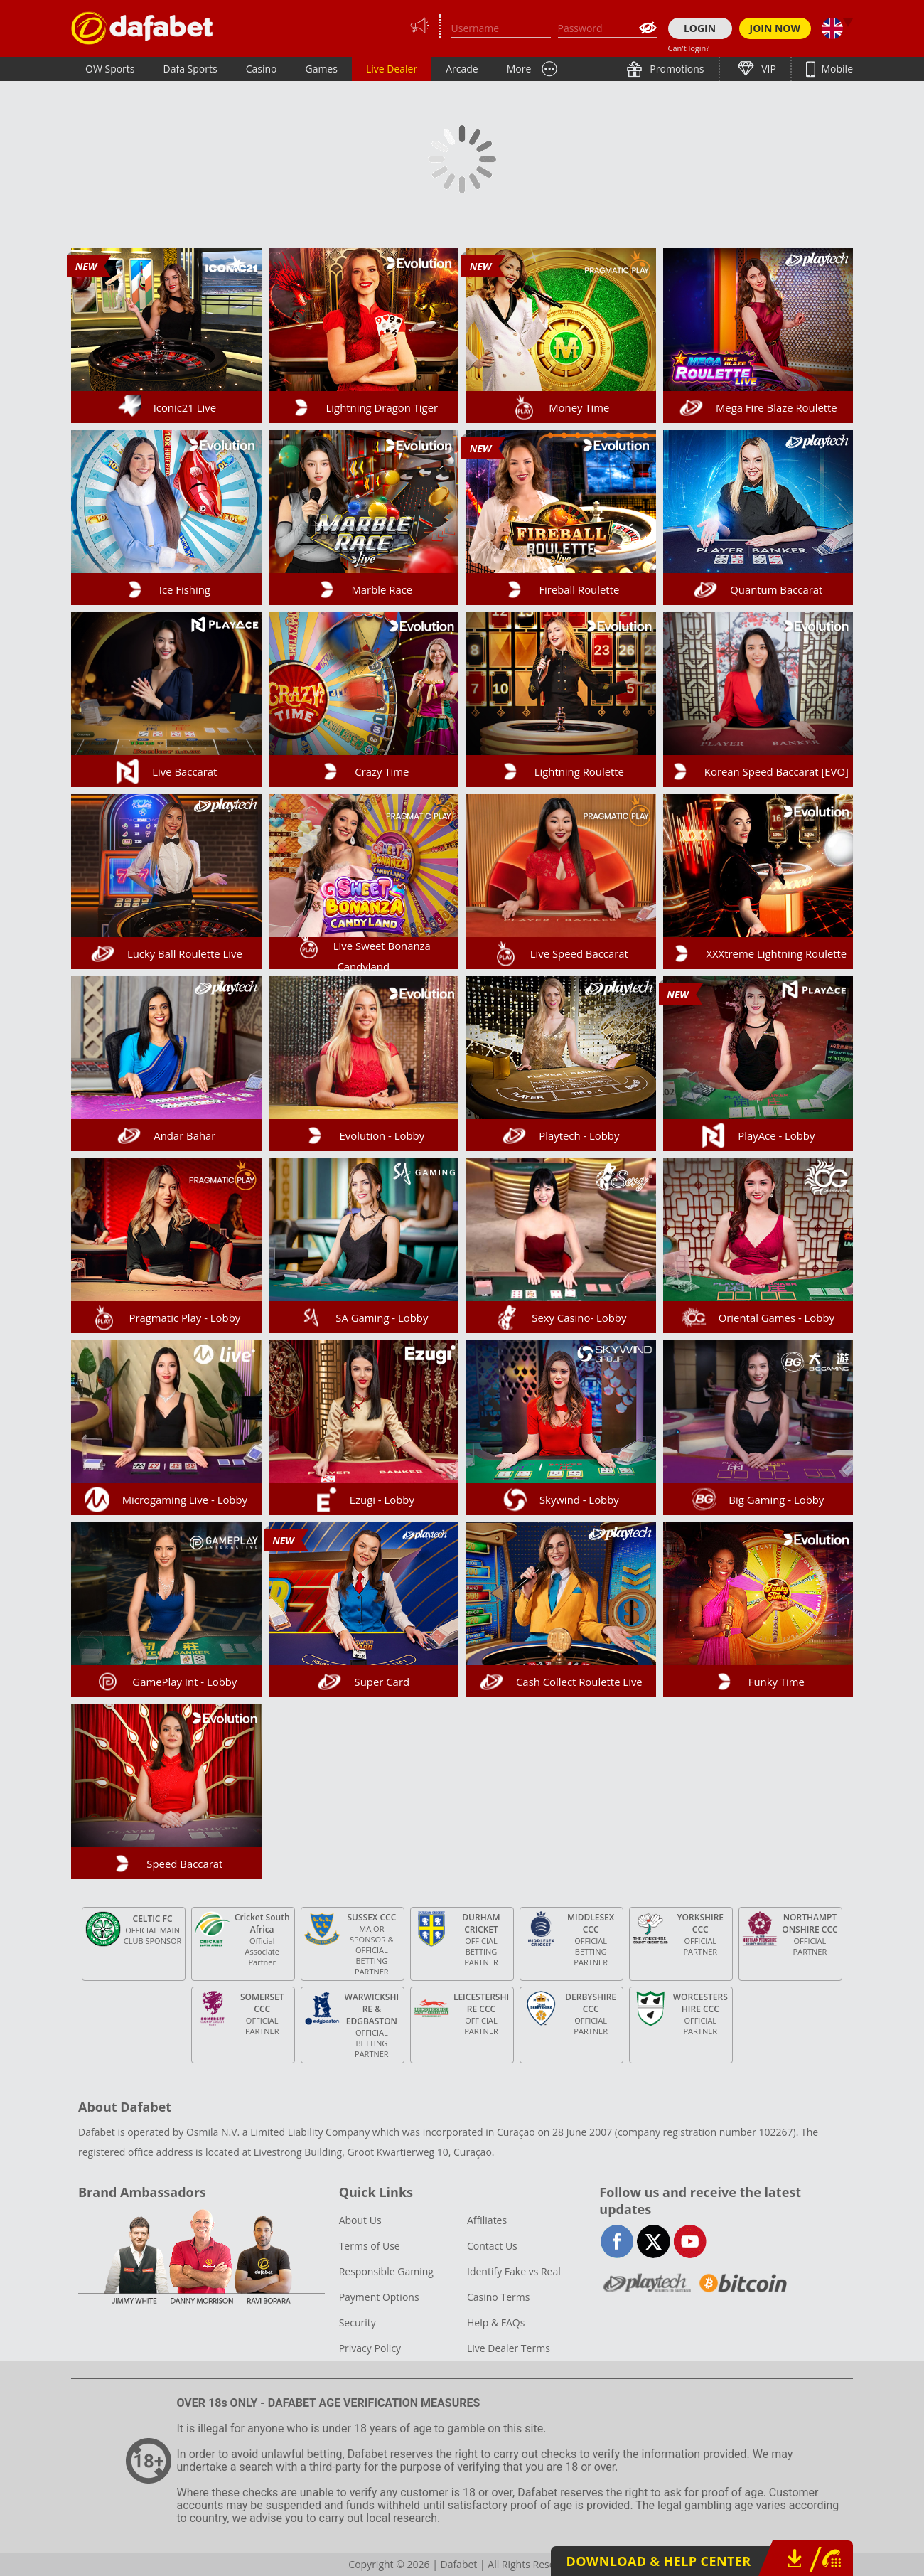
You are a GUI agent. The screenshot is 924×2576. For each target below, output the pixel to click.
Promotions (676, 68)
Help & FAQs (496, 2322)
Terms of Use (369, 2245)
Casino (261, 68)
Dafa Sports (190, 68)
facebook (617, 2241)
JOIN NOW (775, 28)
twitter (653, 2241)
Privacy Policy (370, 2348)
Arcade (462, 68)
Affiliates (487, 2220)
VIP (767, 68)
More (519, 68)
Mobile (836, 68)
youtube (690, 2241)
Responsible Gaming (386, 2271)
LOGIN (700, 28)
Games (321, 68)
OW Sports (110, 68)
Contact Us (492, 2245)
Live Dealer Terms (508, 2348)
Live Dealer (391, 68)
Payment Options (379, 2297)
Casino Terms (498, 2297)
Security (357, 2322)
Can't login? (689, 48)
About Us (360, 2220)
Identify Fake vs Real (514, 2271)
